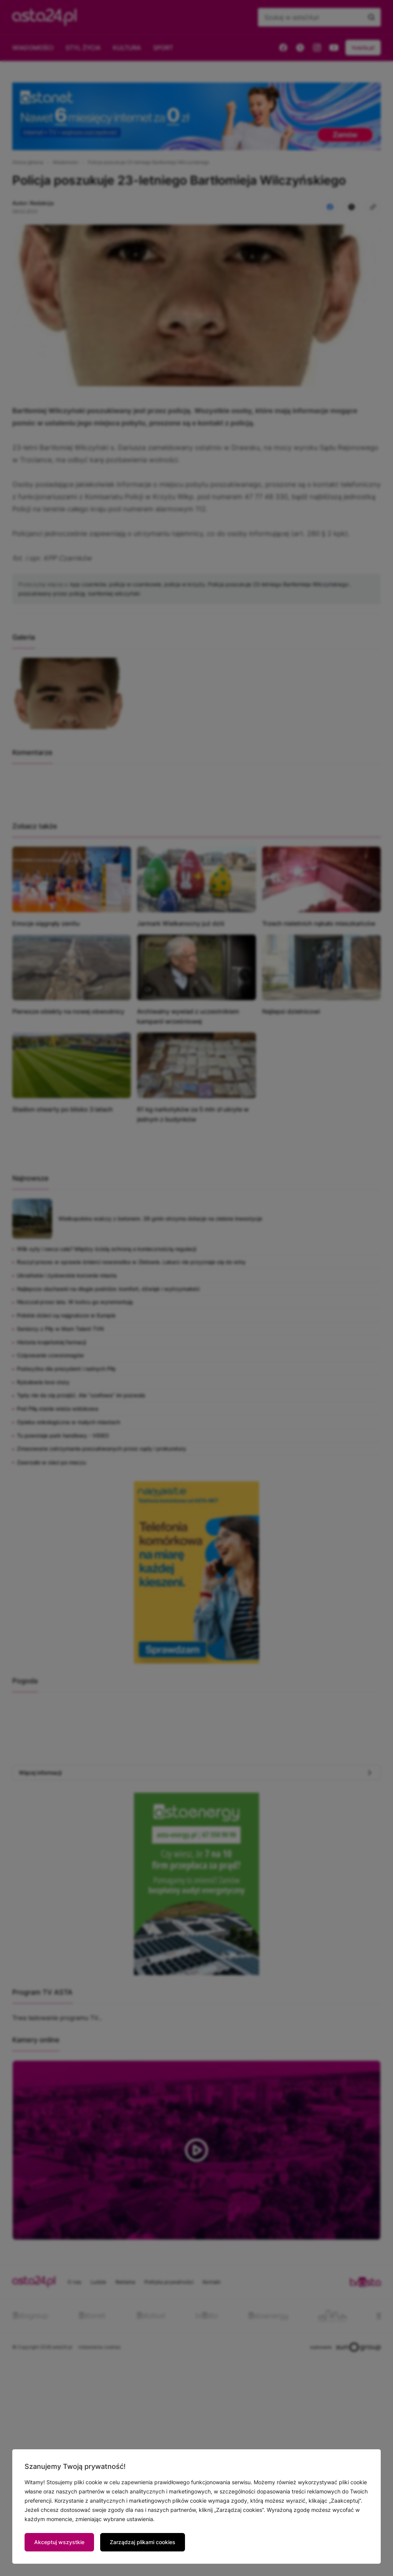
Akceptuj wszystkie (59, 2542)
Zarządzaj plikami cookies (142, 2542)
